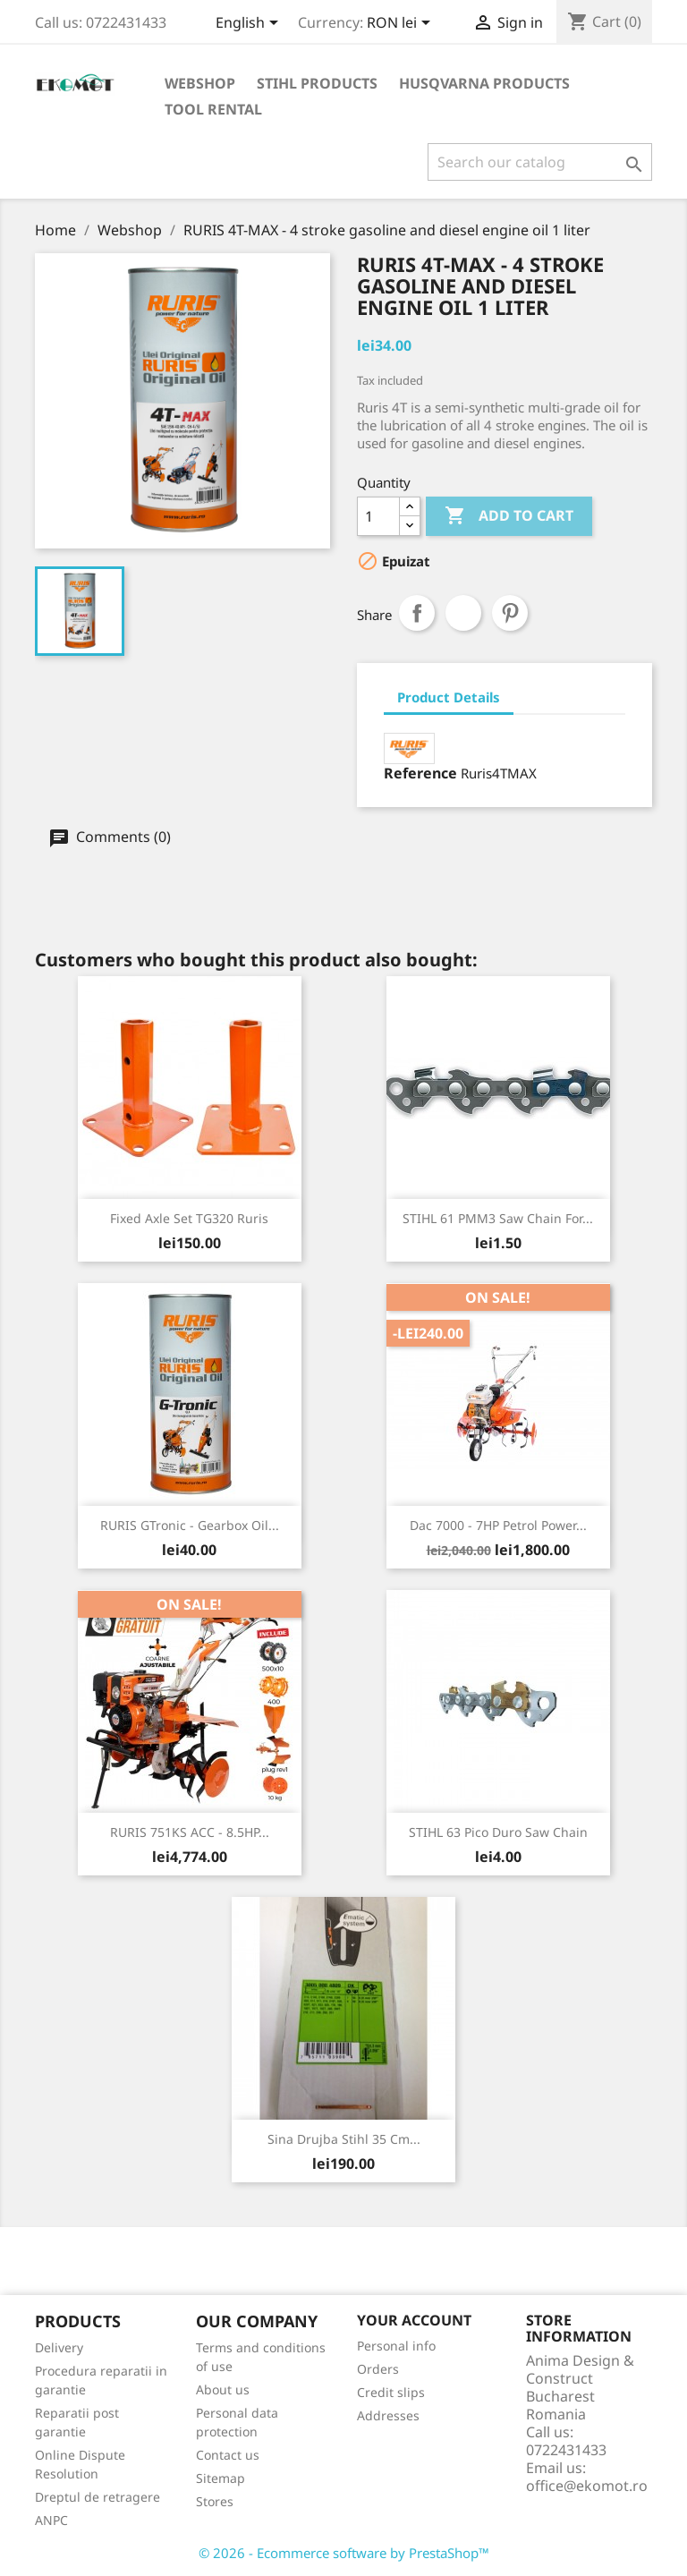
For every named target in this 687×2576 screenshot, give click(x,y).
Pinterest (510, 613)
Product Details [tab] (448, 697)
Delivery (59, 2347)
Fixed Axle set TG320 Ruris (189, 1218)
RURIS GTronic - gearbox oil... (189, 1525)
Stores (214, 2501)
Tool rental (213, 109)
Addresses (388, 2415)
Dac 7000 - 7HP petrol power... (498, 1525)
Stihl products (317, 83)
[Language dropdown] (250, 24)
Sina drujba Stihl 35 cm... (343, 2138)
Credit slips (391, 2392)
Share (417, 613)
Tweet (463, 613)
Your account (414, 2320)
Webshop (200, 83)
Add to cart (509, 516)
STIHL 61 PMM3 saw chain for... (498, 1218)
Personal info (396, 2345)
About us (223, 2389)
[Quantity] (378, 516)
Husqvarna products (484, 83)
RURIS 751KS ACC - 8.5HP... (189, 1832)
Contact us (227, 2454)
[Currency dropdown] (402, 24)
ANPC (51, 2520)
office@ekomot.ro (587, 2485)
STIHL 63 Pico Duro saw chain (498, 1832)
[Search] (540, 162)
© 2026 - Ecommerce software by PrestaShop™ (344, 2553)
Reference (420, 773)
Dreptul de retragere (97, 2496)
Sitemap (220, 2478)
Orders (378, 2368)
